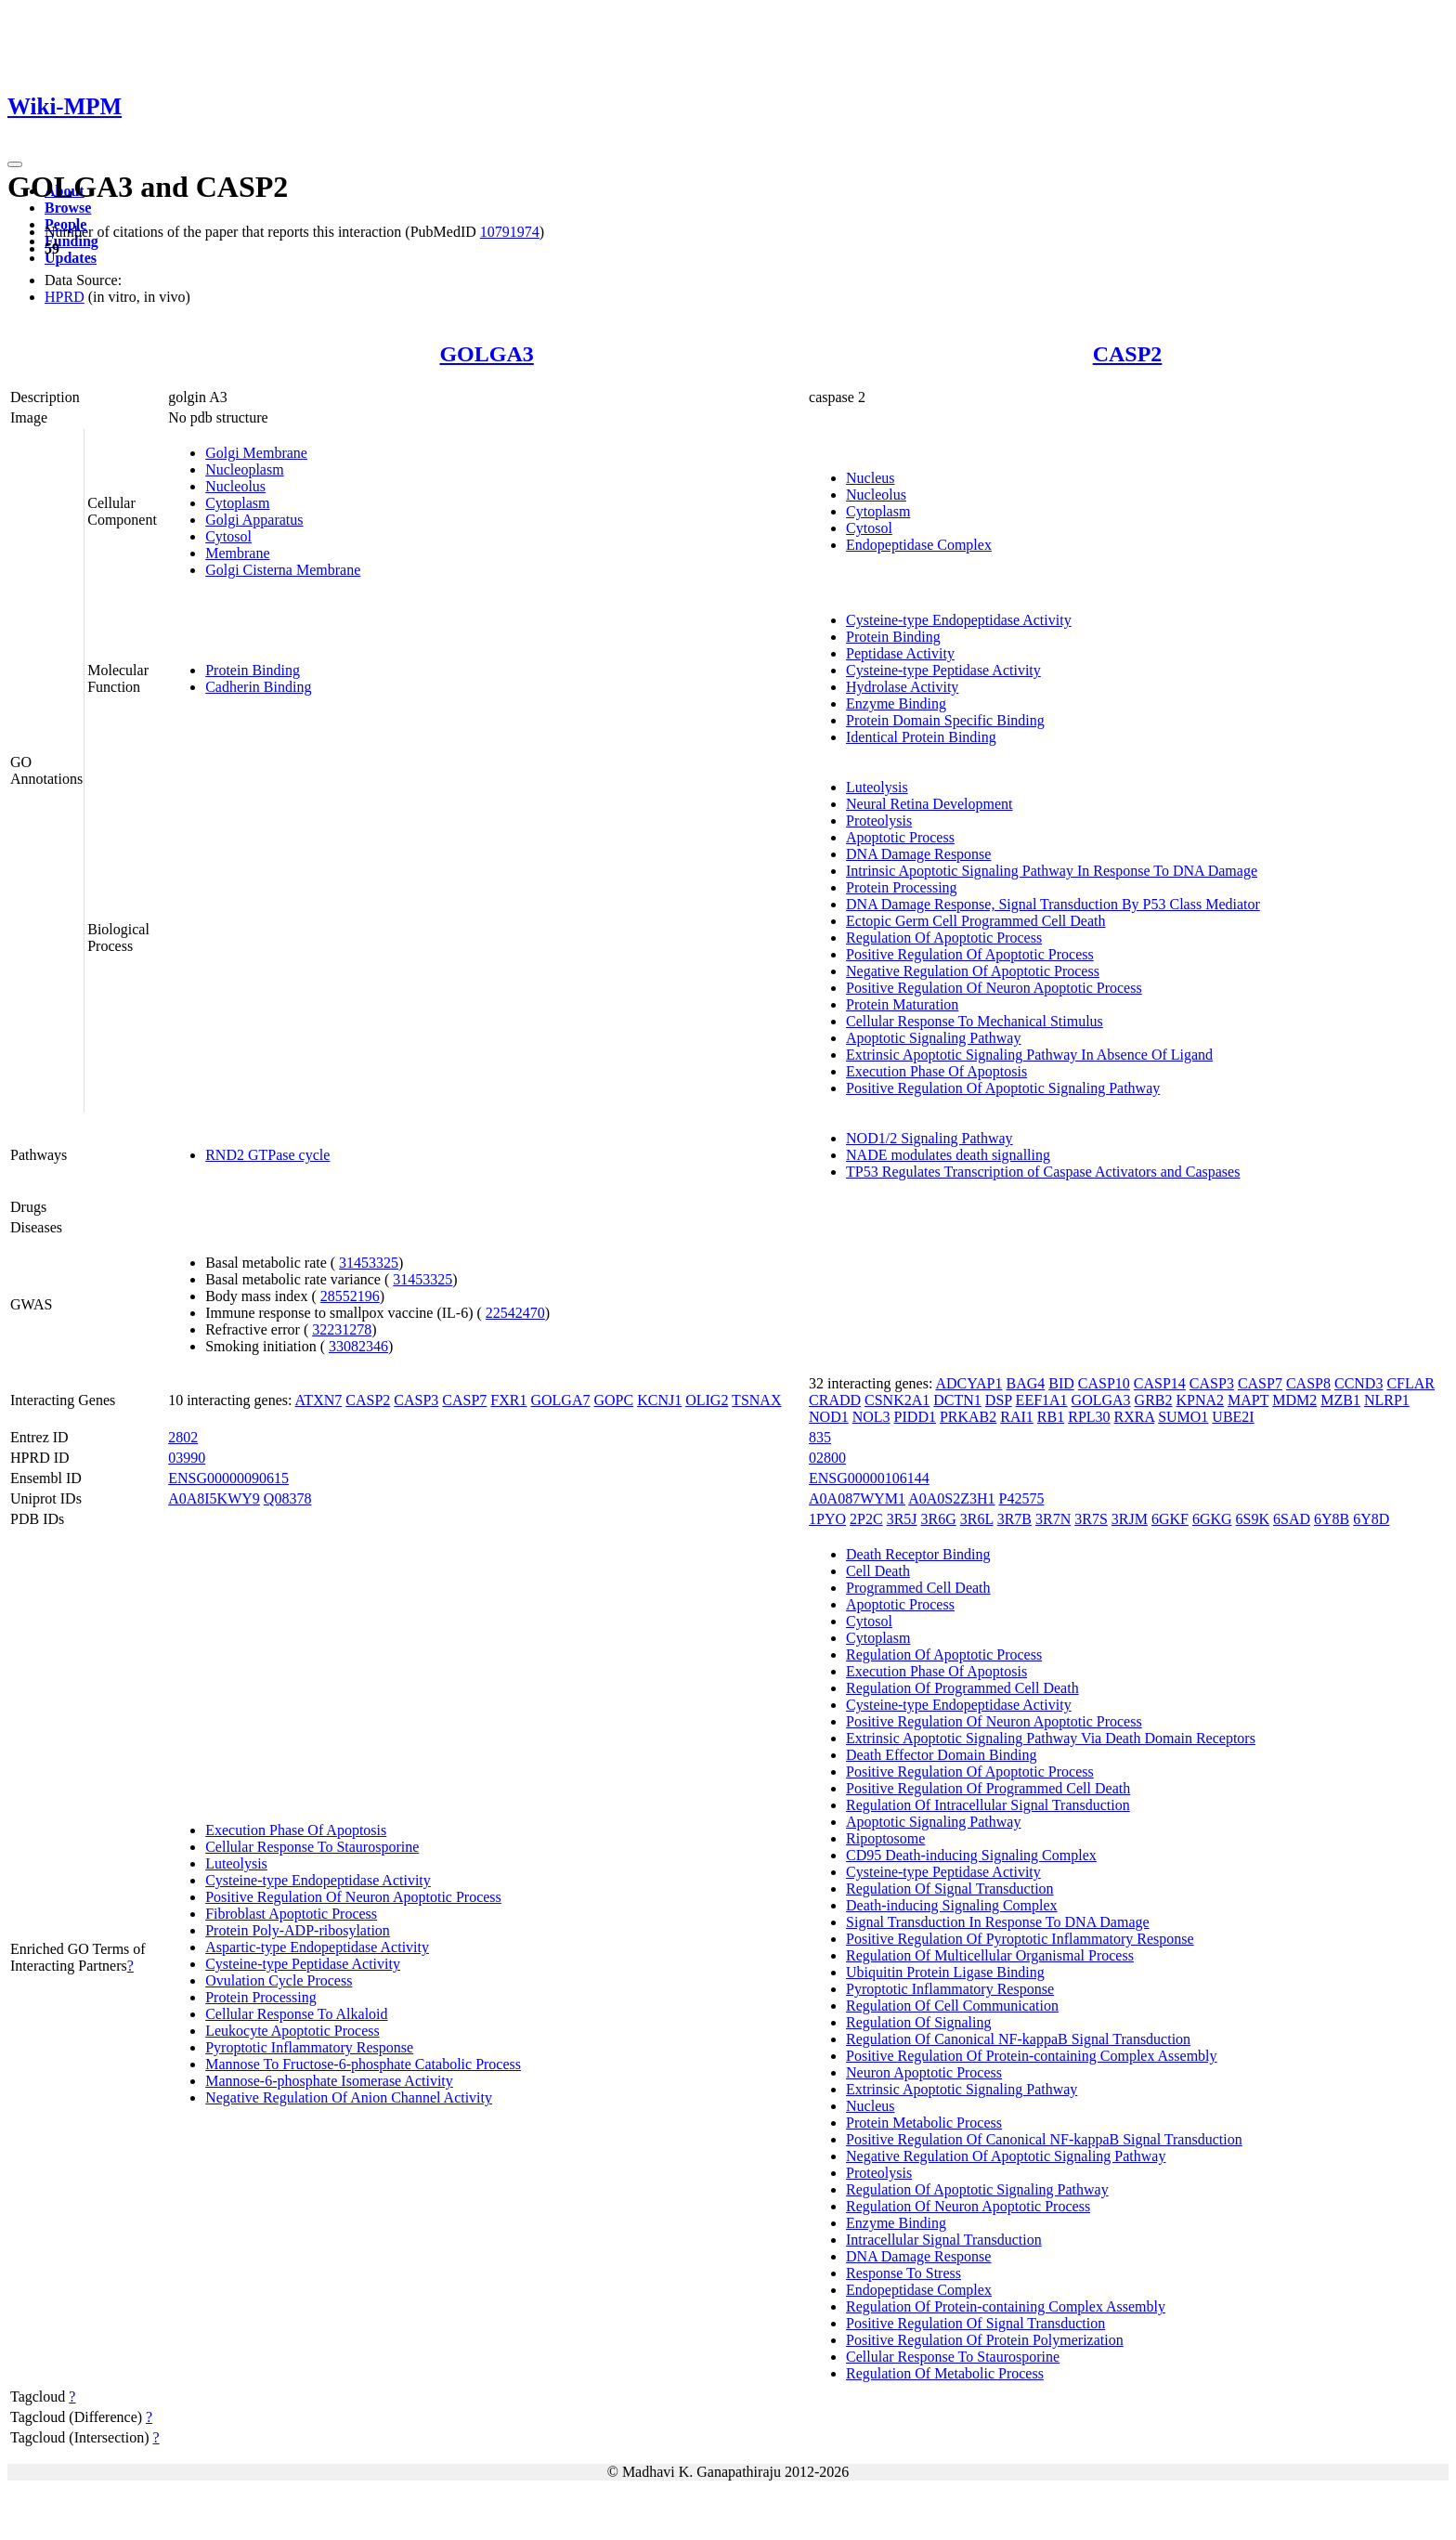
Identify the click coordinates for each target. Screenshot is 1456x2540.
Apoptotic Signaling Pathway (933, 1038)
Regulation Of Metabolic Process (945, 2373)
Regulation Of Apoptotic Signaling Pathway (977, 2189)
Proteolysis (879, 820)
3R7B (1014, 1519)
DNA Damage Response (918, 854)
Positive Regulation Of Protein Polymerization (985, 2340)
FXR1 (508, 1400)
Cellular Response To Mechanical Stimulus (974, 1021)
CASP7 (464, 1400)
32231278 (341, 1329)
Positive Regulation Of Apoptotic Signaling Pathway (1003, 1088)
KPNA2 (1200, 1400)
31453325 (368, 1262)
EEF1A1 (1042, 1400)
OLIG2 (706, 1400)
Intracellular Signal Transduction (944, 2239)
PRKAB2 (968, 1417)
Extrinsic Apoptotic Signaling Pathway (961, 2089)
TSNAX (756, 1400)
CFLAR (1410, 1383)
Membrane (237, 553)
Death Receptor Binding (918, 1554)
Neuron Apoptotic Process (924, 2072)
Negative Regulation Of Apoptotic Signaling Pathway (1005, 2156)
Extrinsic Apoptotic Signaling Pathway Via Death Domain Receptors (1050, 1738)
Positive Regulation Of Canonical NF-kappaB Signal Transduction (1044, 2139)
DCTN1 (957, 1400)
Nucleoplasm (244, 469)
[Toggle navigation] (14, 164)
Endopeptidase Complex (919, 545)
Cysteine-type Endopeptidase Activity (959, 620)
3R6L (977, 1519)
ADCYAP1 (968, 1383)
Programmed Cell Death (918, 1588)
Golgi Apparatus (254, 520)
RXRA (1134, 1417)
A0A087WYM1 (857, 1498)
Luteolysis (877, 787)
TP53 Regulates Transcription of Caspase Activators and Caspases (1043, 1171)
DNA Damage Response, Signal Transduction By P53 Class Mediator (1053, 904)
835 (820, 1437)
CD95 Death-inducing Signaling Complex (971, 1855)
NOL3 (871, 1417)
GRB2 (1154, 1400)
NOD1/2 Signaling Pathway (929, 1138)
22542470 (515, 1313)
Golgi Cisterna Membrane (282, 570)
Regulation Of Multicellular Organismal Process (990, 1955)
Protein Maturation (902, 1004)
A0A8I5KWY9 (214, 1498)
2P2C (866, 1519)
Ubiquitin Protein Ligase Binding (945, 1972)
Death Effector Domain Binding (941, 1755)
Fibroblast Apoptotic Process (291, 1913)
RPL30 (1089, 1417)
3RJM (1130, 1519)
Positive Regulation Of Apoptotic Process (970, 954)
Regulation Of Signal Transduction (950, 1888)
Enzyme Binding (896, 703)
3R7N (1053, 1519)
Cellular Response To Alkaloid (296, 2014)
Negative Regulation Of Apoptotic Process (972, 971)
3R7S (1091, 1519)
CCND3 (1358, 1383)
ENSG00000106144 (869, 1478)
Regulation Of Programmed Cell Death (962, 1688)
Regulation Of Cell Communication (952, 2005)
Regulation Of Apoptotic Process (944, 937)
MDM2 (1294, 1400)
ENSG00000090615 (228, 1478)
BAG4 (1025, 1383)
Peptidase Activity (900, 653)
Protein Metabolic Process (924, 2122)
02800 (827, 1457)
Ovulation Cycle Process (278, 1980)
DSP (998, 1400)
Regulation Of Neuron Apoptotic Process (968, 2206)
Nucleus (870, 478)
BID (1061, 1383)
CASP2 (1128, 354)
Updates (71, 258)
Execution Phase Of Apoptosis (936, 1071)
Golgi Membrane (256, 453)
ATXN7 (319, 1400)
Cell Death (878, 1571)
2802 (183, 1437)
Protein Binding (252, 670)
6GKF (1170, 1519)
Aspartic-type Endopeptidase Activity (317, 1947)
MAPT (1248, 1400)
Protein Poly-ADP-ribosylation (297, 1930)
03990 (186, 1457)
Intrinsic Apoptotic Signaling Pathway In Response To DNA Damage (1051, 871)
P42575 (1022, 1498)
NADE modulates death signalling (948, 1155)
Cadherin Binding (258, 687)
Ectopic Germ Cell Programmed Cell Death (975, 921)
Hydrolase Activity (902, 687)
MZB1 (1340, 1400)
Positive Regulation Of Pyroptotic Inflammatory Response (1020, 1939)
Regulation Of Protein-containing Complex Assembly (1005, 2306)
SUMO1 (1183, 1417)
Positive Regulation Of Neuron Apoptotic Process (994, 988)
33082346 (358, 1346)
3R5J (902, 1519)
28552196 (350, 1296)
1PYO (827, 1519)
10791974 (510, 232)
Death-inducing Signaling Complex (952, 1905)
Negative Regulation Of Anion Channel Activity (348, 2097)
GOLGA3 (486, 354)
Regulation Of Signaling (918, 2022)
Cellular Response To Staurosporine (312, 1847)
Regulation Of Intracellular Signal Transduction (988, 1805)
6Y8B (1331, 1519)
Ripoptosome (885, 1838)
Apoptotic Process (900, 837)
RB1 (1050, 1417)
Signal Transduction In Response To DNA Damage (998, 1922)
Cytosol (228, 536)
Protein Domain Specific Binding (945, 720)
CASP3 (416, 1400)
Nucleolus (235, 486)
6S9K (1252, 1519)
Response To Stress (903, 2273)
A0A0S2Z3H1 (951, 1498)
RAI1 (1017, 1417)
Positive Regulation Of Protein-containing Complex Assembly (1031, 2056)
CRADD (835, 1400)
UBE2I (1233, 1417)
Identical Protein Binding (921, 737)
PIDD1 (915, 1417)
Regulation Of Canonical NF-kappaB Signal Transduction (1018, 2039)
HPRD (64, 297)
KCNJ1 (659, 1400)
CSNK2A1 (897, 1400)
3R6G (938, 1519)
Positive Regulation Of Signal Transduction (975, 2323)
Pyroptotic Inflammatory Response (309, 2047)
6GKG (1212, 1519)
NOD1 (829, 1417)
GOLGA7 (560, 1400)
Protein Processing (901, 887)
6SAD (1291, 1519)
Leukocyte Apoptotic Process (292, 2031)
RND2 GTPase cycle (267, 1155)
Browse (68, 207)
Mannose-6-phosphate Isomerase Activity (329, 2081)
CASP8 (1308, 1383)
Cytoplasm (237, 503)
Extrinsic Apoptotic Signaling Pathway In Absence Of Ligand (1029, 1054)
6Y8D (1371, 1519)
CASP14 (1160, 1383)
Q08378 (288, 1498)
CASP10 (1104, 1383)
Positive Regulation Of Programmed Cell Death (988, 1788)
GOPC (613, 1400)
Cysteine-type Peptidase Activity (943, 670)
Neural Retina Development (929, 804)
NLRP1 (1387, 1400)
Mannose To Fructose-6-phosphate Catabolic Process (363, 2064)
